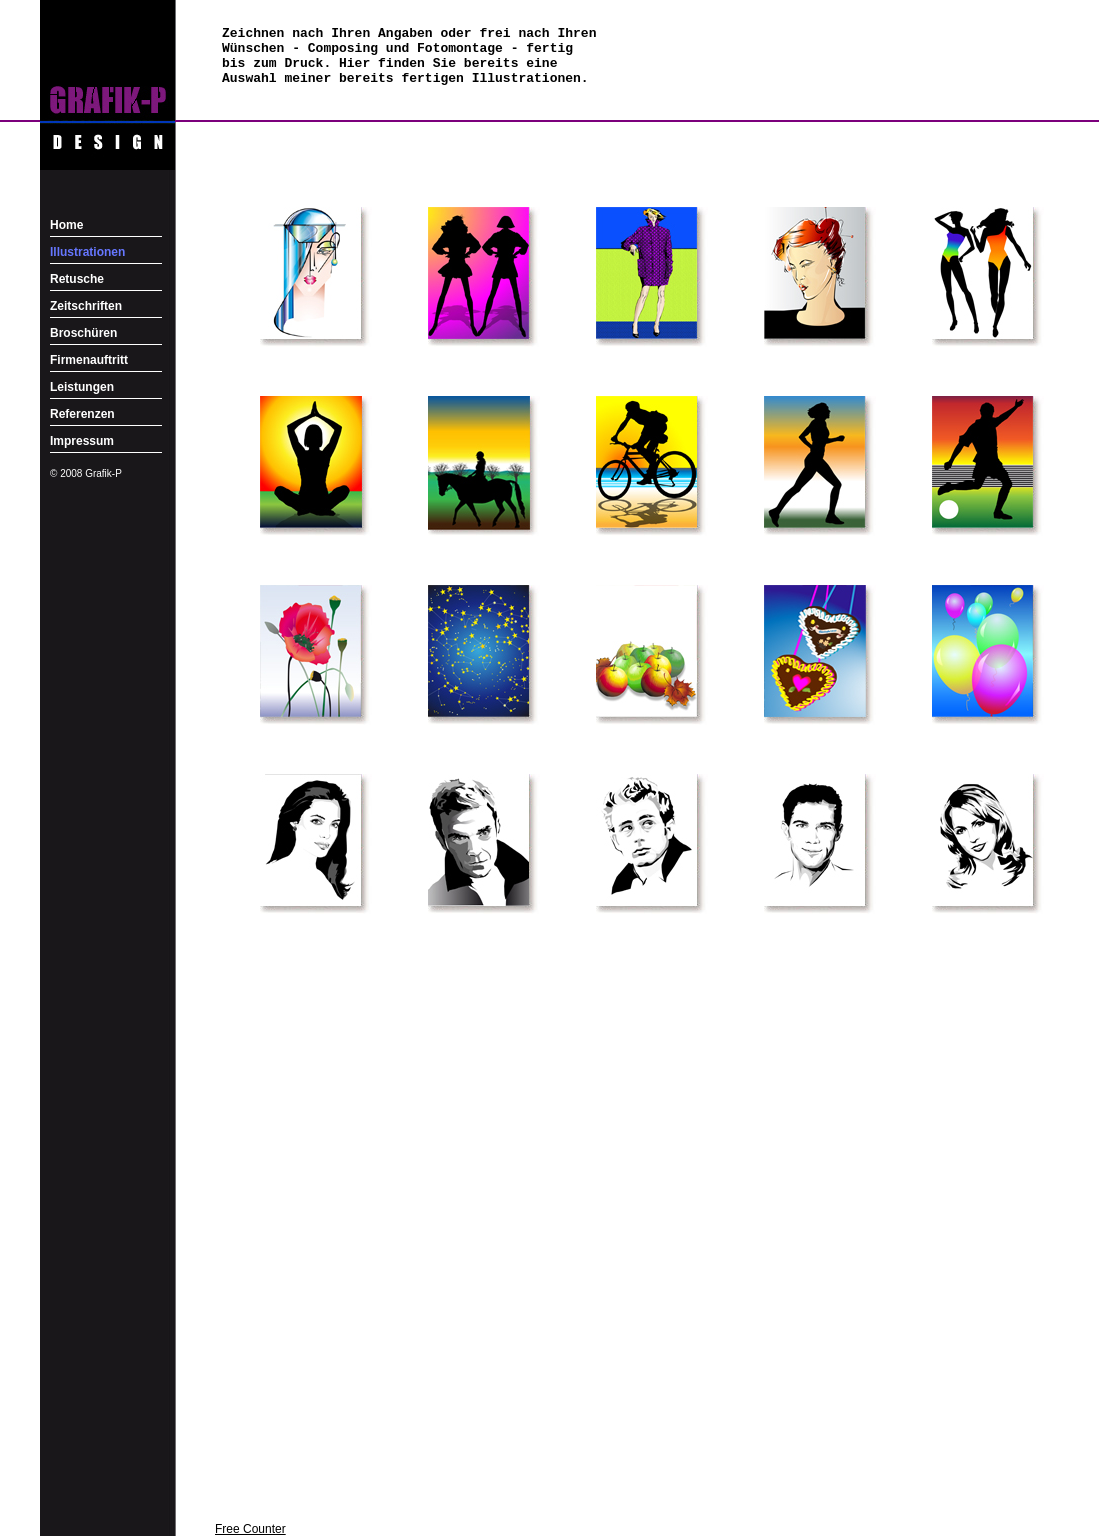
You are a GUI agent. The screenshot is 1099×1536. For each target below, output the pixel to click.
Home (66, 225)
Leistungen (82, 387)
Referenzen (82, 414)
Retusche (77, 279)
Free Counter (250, 1529)
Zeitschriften (86, 306)
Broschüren (83, 333)
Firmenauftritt (89, 360)
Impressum (82, 441)
